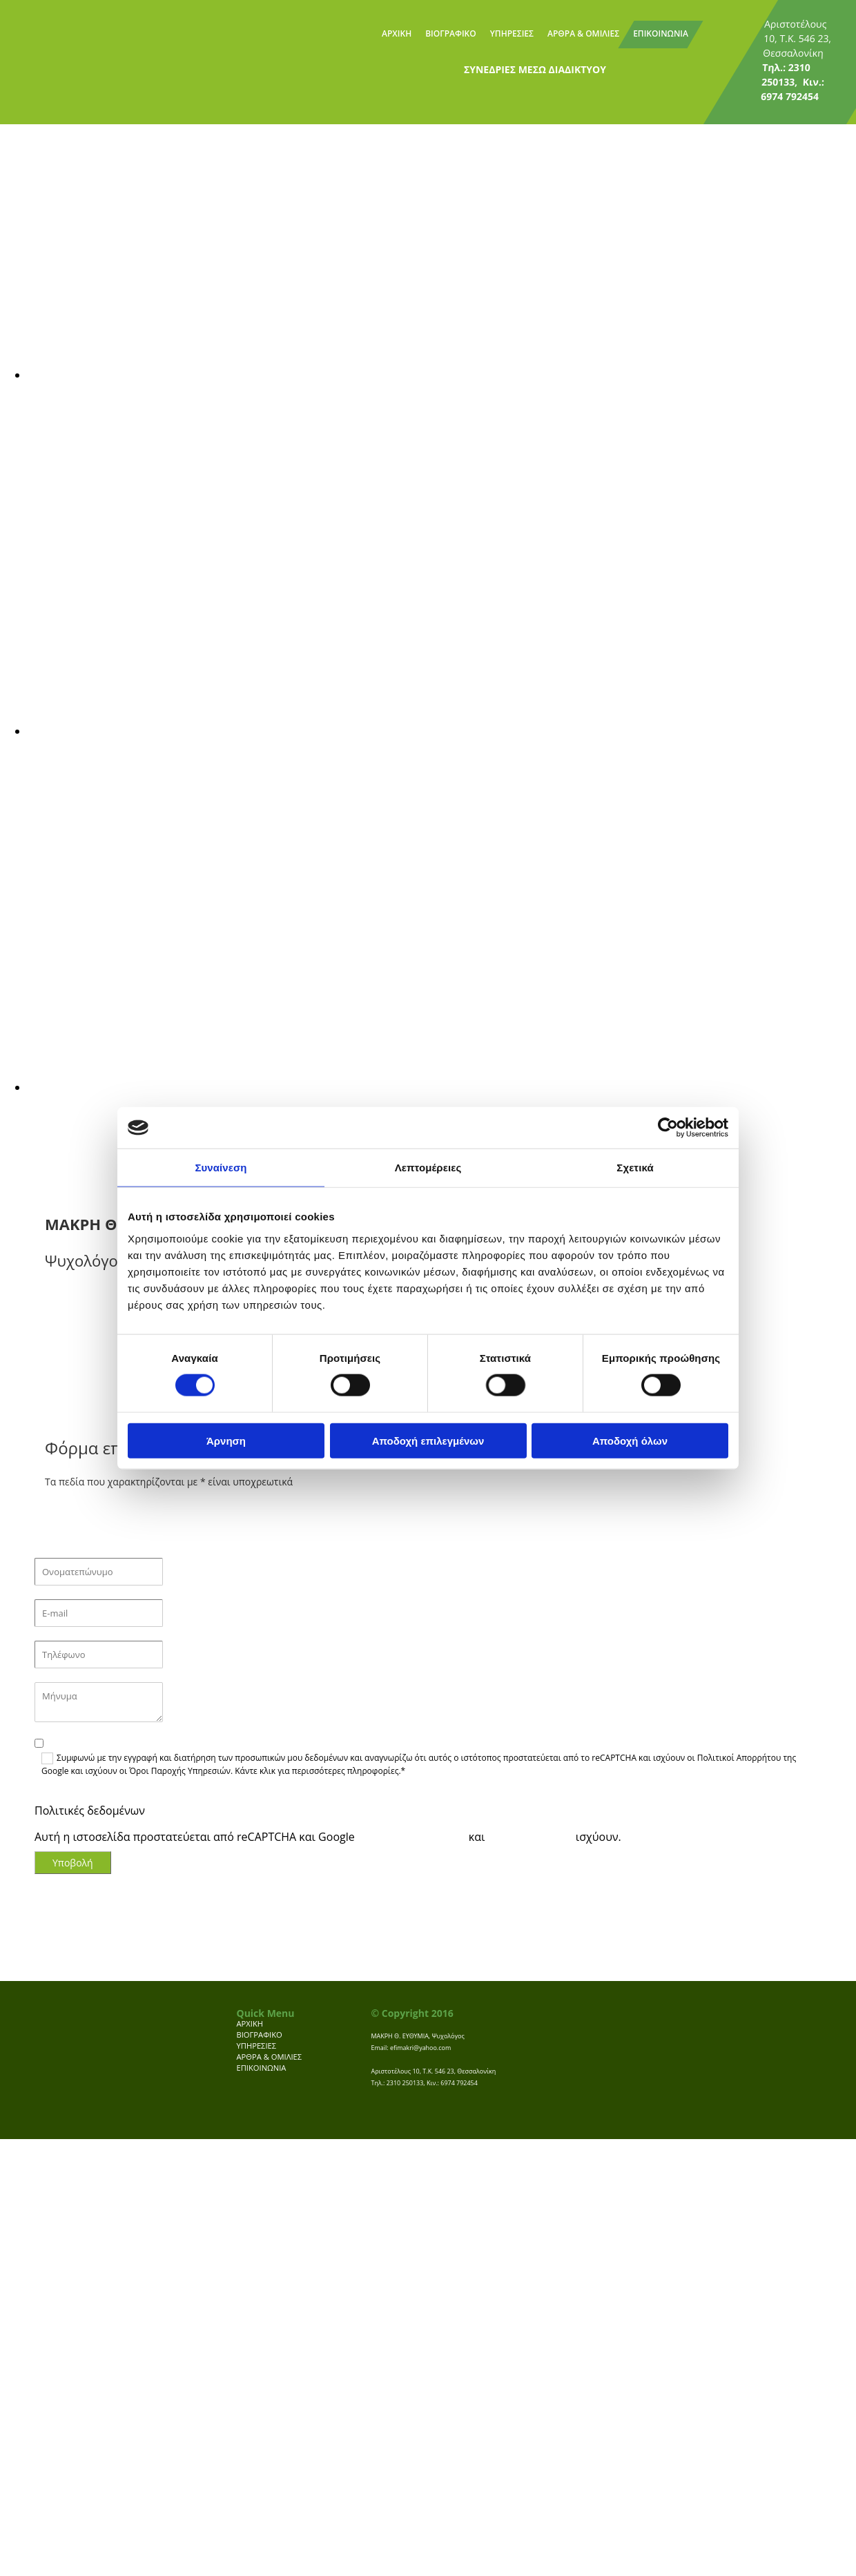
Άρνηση (226, 1440)
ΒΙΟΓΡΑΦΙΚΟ (450, 33)
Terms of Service (530, 1836)
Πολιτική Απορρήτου (412, 1836)
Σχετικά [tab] (634, 1167)
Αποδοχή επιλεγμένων (428, 1440)
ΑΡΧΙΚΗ (396, 33)
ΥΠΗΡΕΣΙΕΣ (512, 33)
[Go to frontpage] (56, 40)
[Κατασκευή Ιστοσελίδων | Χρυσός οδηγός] (382, 2117)
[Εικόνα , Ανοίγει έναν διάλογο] (442, 374)
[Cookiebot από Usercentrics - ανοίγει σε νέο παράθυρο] (667, 1128)
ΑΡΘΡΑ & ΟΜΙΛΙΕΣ (583, 33)
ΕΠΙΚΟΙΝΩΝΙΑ (660, 33)
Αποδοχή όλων (630, 1440)
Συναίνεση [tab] (220, 1167)
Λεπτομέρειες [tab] (428, 1167)
